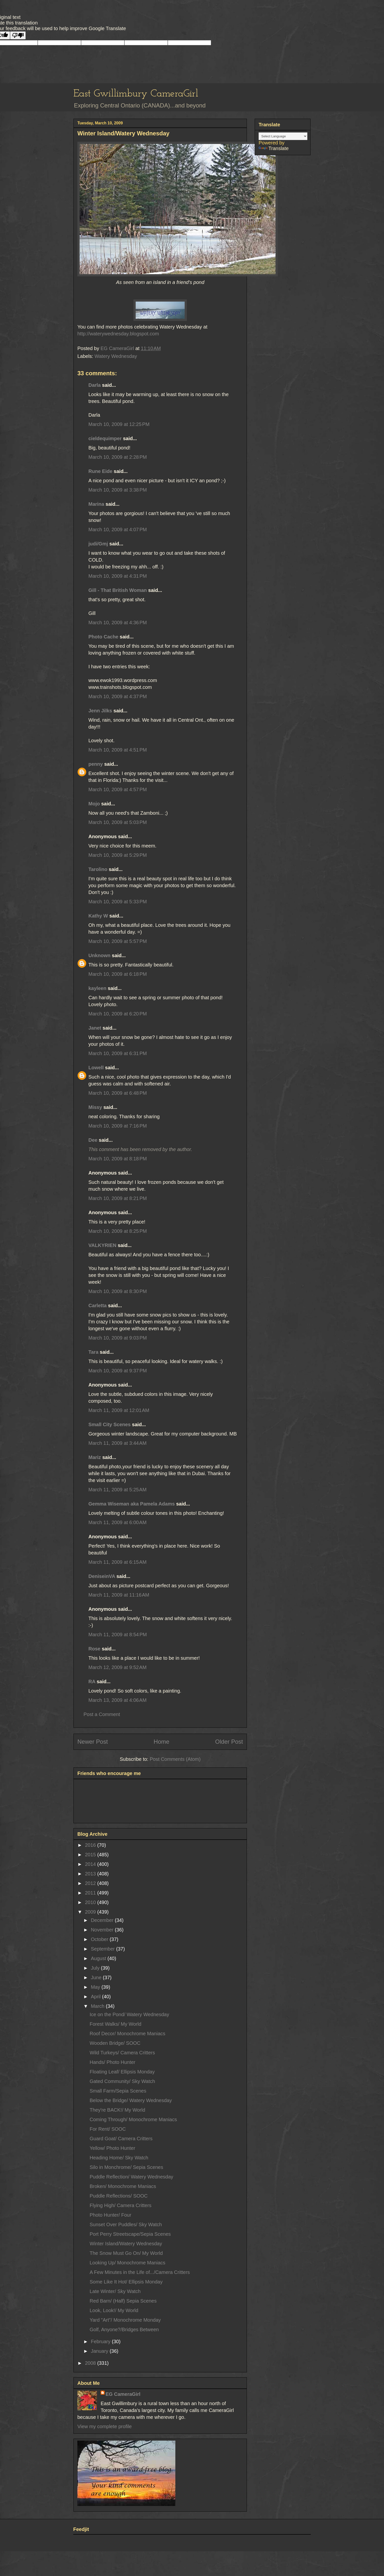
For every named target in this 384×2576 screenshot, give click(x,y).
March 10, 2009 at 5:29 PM (117, 855)
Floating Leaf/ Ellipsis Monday (122, 2071)
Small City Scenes (109, 1424)
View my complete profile (104, 2426)
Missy (95, 1107)
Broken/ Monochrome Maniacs (123, 2186)
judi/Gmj (98, 543)
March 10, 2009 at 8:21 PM (117, 1198)
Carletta (97, 1305)
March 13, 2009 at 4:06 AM (117, 1700)
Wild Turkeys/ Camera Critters (122, 2052)
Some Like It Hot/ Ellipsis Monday (126, 2281)
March (98, 2006)
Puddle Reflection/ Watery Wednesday (131, 2176)
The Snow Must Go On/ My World (126, 2253)
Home (161, 1741)
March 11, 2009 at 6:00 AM (117, 1522)
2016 (91, 1845)
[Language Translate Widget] (283, 136)
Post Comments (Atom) (175, 1759)
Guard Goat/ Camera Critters (121, 2138)
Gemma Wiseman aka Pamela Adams (131, 1503)
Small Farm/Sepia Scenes (118, 2091)
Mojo (94, 803)
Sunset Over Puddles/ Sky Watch (126, 2224)
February (101, 2341)
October (100, 1939)
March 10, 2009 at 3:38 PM (117, 490)
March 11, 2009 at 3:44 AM (117, 1443)
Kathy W (98, 915)
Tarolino (97, 869)
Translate (274, 148)
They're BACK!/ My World (117, 2110)
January (100, 2351)
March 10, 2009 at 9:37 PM (117, 1370)
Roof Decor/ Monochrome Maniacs (127, 2033)
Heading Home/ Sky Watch (119, 2157)
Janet (94, 1028)
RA (91, 1681)
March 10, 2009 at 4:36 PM (117, 622)
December (103, 1920)
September (103, 1949)
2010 (91, 1902)
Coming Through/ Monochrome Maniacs (133, 2119)
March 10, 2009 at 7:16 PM (117, 1126)
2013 (91, 1873)
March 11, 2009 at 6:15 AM (117, 1562)
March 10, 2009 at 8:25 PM (117, 1231)
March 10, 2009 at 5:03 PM (117, 822)
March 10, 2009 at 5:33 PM (117, 901)
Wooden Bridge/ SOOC (115, 2043)
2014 (91, 1864)
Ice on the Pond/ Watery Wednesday (129, 2014)
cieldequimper (105, 438)
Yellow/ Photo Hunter (112, 2148)
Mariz (94, 1457)
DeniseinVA (101, 1576)
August (99, 1958)
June (97, 1977)
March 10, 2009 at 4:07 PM (117, 529)
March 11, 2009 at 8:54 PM (117, 1634)
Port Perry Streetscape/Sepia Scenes (130, 2234)
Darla (94, 385)
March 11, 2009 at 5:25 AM (117, 1489)
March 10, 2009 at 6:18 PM (117, 974)
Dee (92, 1140)
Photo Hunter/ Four (110, 2215)
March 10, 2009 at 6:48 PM (117, 1093)
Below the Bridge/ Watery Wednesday (131, 2100)
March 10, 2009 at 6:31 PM (117, 1053)
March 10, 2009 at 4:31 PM (117, 576)
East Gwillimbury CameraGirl (135, 94)
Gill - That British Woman (117, 590)
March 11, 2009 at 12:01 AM (118, 1410)
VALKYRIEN (102, 1245)
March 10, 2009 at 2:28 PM (117, 457)
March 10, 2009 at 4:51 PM (117, 750)
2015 (91, 1854)
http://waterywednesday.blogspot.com (118, 333)
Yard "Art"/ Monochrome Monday (125, 2320)
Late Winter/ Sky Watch (115, 2291)
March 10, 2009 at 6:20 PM (117, 1013)
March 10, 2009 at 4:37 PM (117, 696)
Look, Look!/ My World (114, 2310)
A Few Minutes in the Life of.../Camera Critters (140, 2272)
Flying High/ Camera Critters (120, 2205)
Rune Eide (100, 471)
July (96, 1968)
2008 (91, 2363)
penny (95, 764)
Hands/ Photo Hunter (112, 2062)
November (103, 1929)
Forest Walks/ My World (115, 2024)
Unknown (99, 955)
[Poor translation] (18, 35)
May (96, 1987)
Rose (94, 1648)
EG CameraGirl (123, 2394)
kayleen (97, 988)
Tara (93, 1352)
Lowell (96, 1067)
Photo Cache (103, 636)
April (96, 1996)
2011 (91, 1892)
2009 (91, 1912)
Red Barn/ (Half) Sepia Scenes (123, 2301)
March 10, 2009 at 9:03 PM (117, 1338)
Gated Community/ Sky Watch (122, 2081)
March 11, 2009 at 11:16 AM (118, 1595)
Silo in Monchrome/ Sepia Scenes (126, 2167)
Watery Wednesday (116, 356)
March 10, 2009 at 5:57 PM (117, 941)
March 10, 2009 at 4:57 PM (117, 789)
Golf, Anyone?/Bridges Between (124, 2329)
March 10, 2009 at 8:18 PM (117, 1158)
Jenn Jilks (100, 710)
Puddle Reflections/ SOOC (119, 2196)
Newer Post (92, 1741)
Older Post (229, 1741)
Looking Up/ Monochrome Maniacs (127, 2262)
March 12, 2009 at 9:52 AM (117, 1667)
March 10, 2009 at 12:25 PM (119, 424)
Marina (96, 504)
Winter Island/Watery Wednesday (126, 2243)
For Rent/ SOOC (108, 2129)
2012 (91, 1883)
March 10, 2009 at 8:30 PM (117, 1291)
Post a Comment (102, 1714)
